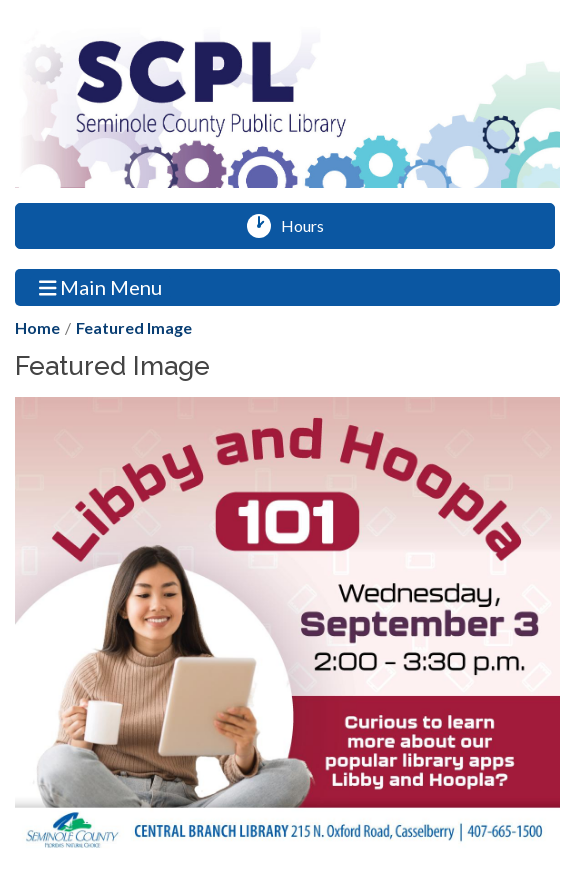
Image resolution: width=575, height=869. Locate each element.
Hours (309, 226)
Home (37, 327)
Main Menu (101, 286)
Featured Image (134, 327)
